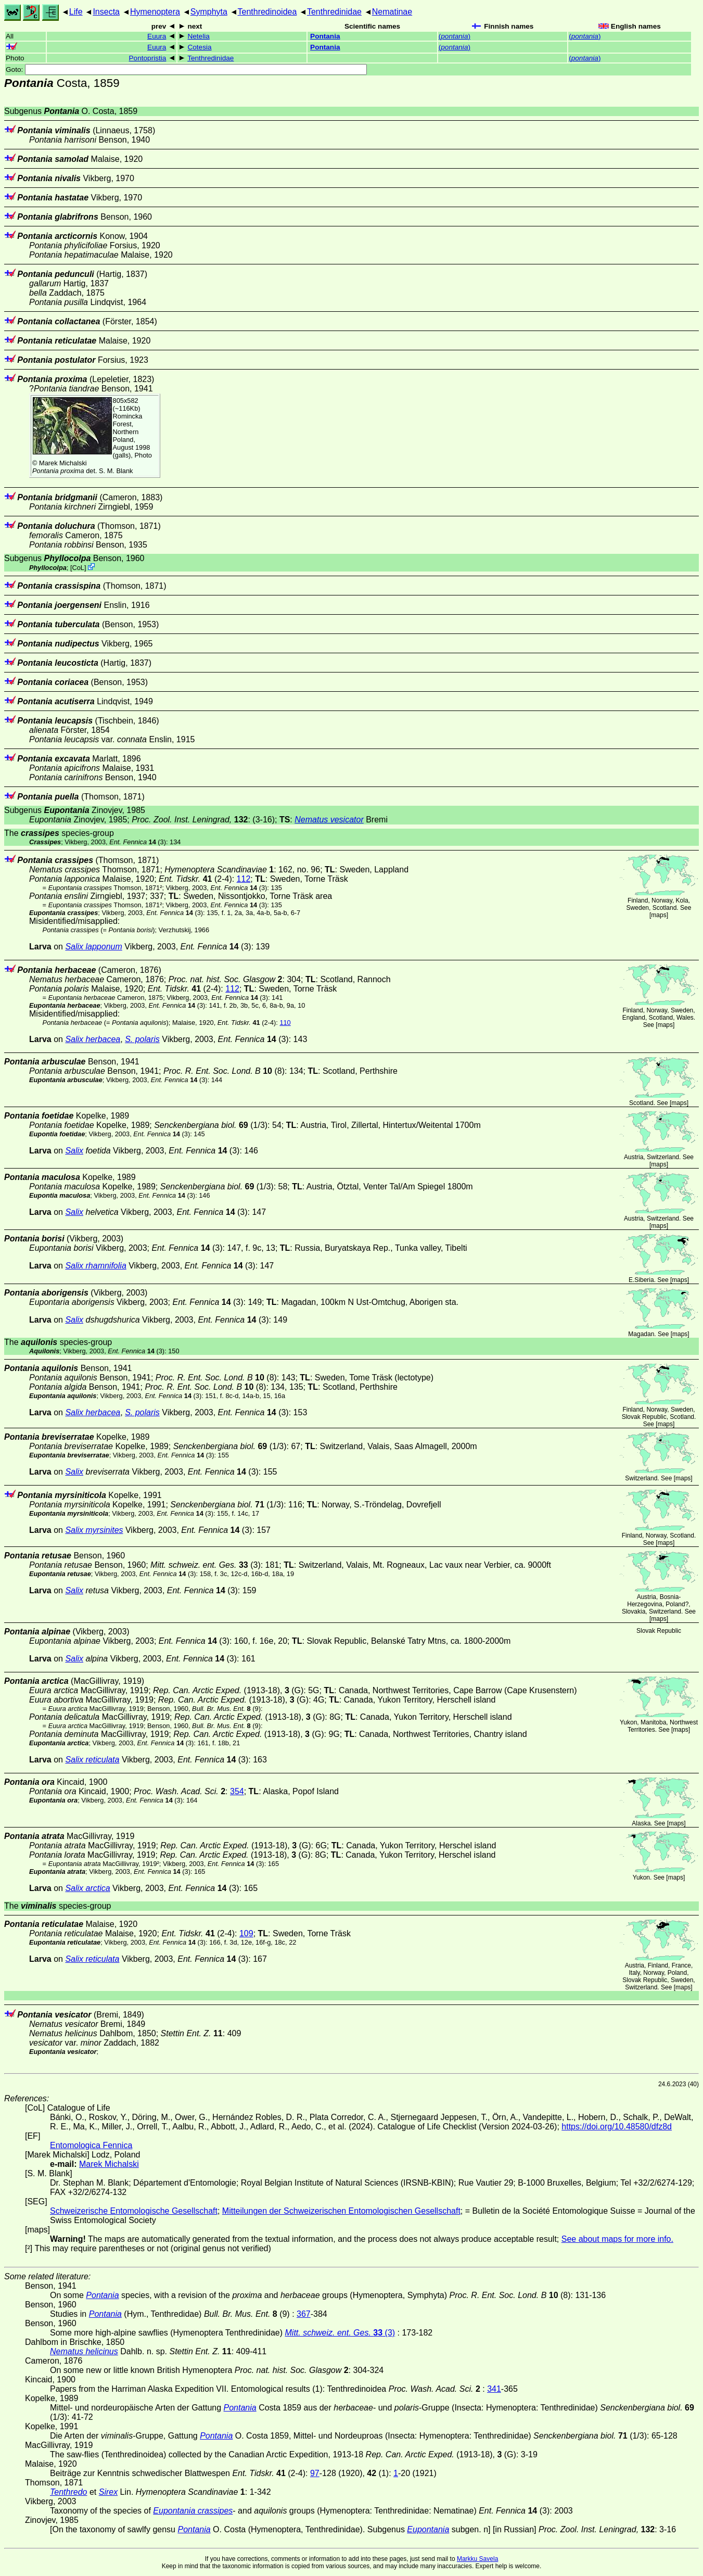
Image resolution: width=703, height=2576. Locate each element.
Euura (156, 36)
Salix (74, 1150)
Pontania (325, 36)
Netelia (198, 36)
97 (314, 2473)
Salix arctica (87, 1888)
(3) (137, 842)
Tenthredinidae (334, 11)
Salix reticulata (92, 1759)
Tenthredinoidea (267, 11)
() (454, 36)
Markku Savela (477, 2558)
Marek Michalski (63, 463)
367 (304, 2313)
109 (246, 1933)
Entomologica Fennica (91, 2145)
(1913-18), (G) (228, 1690)
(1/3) (210, 1125)
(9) (226, 1708)
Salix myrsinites (94, 1530)
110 (284, 1022)
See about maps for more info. (617, 2239)
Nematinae (392, 11)
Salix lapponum (93, 946)
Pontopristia (148, 58)
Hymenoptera (155, 11)
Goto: (186, 69)
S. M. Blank (116, 471)
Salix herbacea (92, 1039)
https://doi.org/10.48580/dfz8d (616, 2126)
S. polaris (142, 1039)
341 (494, 2388)
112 (244, 878)
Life (76, 11)
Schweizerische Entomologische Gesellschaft (134, 2210)
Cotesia (199, 47)
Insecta (106, 11)
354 (237, 1791)
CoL (78, 568)
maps (658, 915)
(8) (224, 1071)
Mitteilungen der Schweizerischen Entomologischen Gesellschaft (341, 2210)
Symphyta (208, 11)
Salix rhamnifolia (95, 1265)
